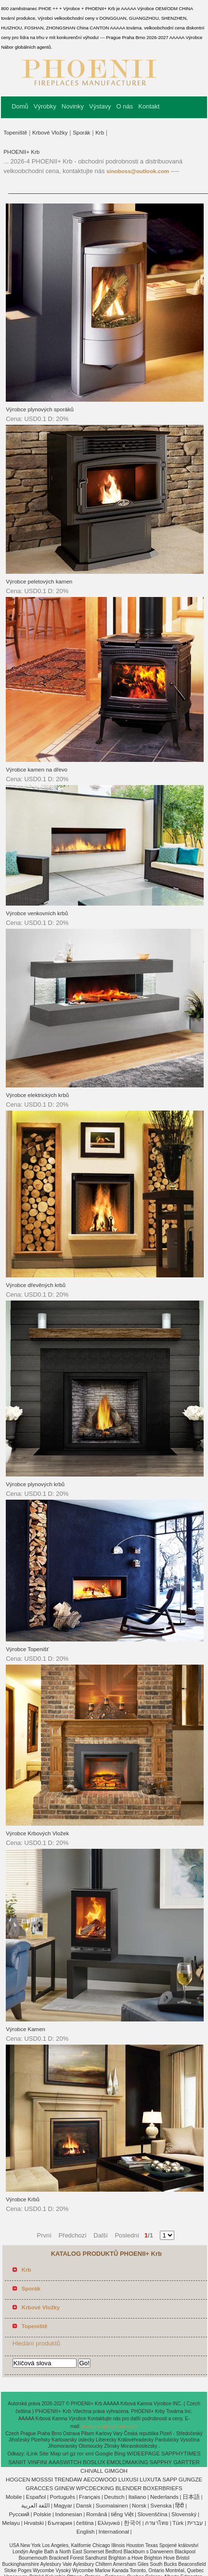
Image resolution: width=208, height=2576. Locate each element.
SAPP (169, 2479)
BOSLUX (94, 2462)
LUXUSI (128, 2479)
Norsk (139, 2505)
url (65, 2453)
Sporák (81, 133)
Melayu (11, 2523)
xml (89, 2453)
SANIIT (17, 2462)
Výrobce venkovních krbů (37, 913)
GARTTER (186, 2462)
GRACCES (39, 2488)
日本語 (191, 2497)
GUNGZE (190, 2479)
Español (36, 2497)
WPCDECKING (95, 2488)
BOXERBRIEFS (162, 2488)
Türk (177, 2523)
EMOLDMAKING (127, 2462)
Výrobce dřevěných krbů (35, 1285)
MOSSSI (42, 2479)
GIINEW (64, 2488)
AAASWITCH (65, 2462)
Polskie (42, 2514)
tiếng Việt (122, 2514)
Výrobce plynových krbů (35, 1484)
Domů (20, 106)
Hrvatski (34, 2523)
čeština (84, 2523)
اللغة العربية (35, 2505)
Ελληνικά (109, 2523)
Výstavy (100, 106)
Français (89, 2497)
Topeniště (15, 133)
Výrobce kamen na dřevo (36, 770)
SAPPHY (160, 2462)
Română (96, 2514)
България (60, 2523)
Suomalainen (112, 2505)
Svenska (160, 2505)
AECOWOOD (100, 2479)
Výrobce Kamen (25, 2029)
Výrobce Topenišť (27, 1649)
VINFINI (37, 2462)
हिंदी (179, 2505)
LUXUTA (150, 2479)
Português (62, 2497)
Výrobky (45, 106)
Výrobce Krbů (22, 2199)
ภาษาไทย (157, 2523)
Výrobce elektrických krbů (37, 1095)
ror (80, 2453)
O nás (125, 106)
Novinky (73, 106)
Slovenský (183, 2514)
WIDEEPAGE (143, 2453)
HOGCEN (18, 2479)
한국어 (132, 2523)
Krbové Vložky (50, 133)
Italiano (137, 2497)
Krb (99, 133)
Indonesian (68, 2514)
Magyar (62, 2505)
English (86, 2532)
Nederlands (164, 2497)
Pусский (19, 2514)
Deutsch (114, 2497)
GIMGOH (116, 2471)
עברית (195, 2523)
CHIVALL (91, 2471)
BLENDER (129, 2488)
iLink (32, 2453)
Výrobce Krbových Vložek (37, 1833)
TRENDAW (68, 2479)
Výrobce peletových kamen (39, 581)
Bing (119, 2453)
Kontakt (148, 106)
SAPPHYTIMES (181, 2453)
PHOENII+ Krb (21, 152)
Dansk (84, 2505)
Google (104, 2453)
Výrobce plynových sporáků (40, 409)
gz (73, 2453)
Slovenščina (153, 2514)
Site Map (50, 2453)
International (114, 2532)
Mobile (14, 2497)
